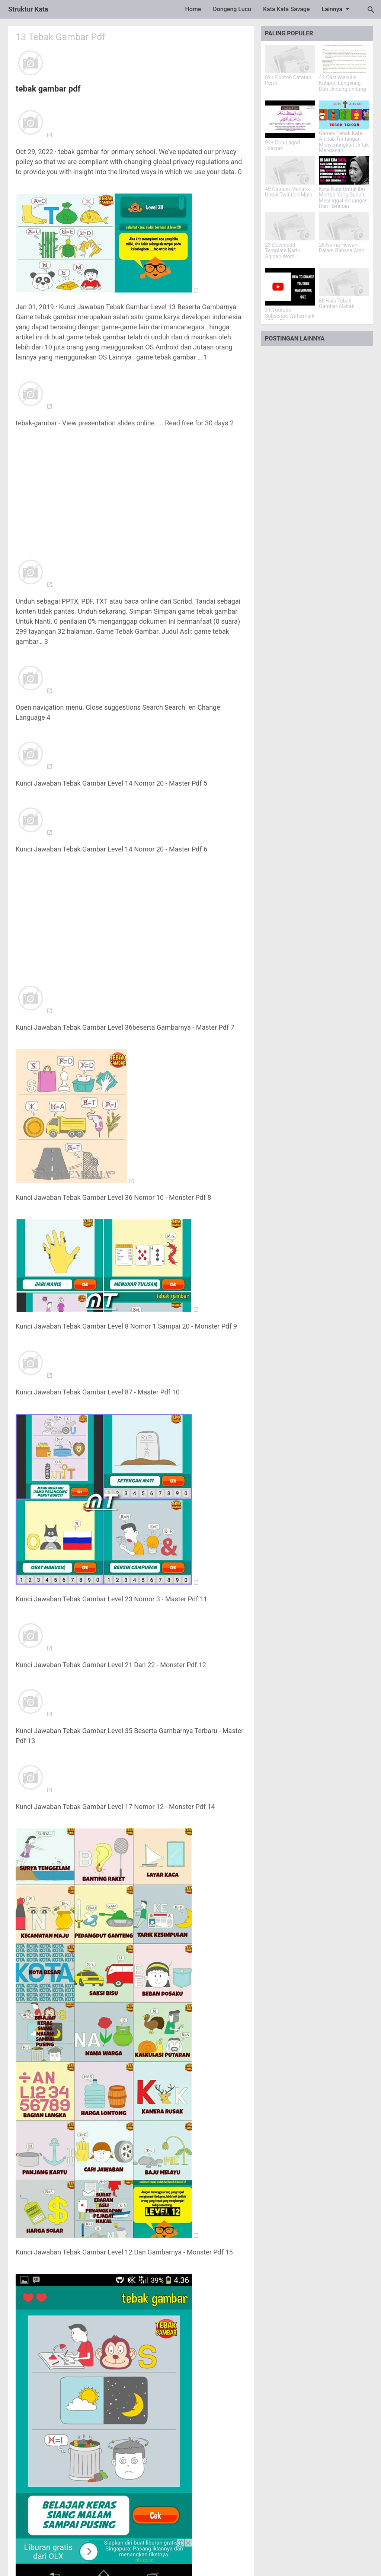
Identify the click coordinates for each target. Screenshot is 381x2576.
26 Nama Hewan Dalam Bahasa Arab (342, 247)
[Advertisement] (131, 487)
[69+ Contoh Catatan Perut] (290, 59)
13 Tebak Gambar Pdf (62, 36)
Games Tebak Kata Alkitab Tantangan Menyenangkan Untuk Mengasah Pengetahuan (344, 145)
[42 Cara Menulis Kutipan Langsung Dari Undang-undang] (344, 59)
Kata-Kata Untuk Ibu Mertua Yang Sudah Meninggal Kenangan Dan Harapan (343, 197)
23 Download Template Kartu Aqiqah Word (283, 250)
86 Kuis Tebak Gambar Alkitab (337, 303)
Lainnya (337, 8)
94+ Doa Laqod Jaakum (282, 145)
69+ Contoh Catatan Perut (288, 80)
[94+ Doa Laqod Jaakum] (290, 119)
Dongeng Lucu (232, 9)
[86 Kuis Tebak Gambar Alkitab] (344, 282)
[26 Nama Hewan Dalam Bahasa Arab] (344, 226)
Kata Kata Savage (286, 9)
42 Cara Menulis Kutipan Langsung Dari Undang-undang (342, 83)
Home (193, 9)
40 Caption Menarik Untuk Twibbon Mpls (288, 192)
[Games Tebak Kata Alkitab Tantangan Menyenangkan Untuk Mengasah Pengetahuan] (344, 114)
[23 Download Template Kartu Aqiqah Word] (290, 226)
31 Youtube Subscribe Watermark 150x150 (290, 316)
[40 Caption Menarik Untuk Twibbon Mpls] (290, 170)
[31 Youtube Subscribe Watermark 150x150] (290, 287)
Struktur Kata (28, 9)
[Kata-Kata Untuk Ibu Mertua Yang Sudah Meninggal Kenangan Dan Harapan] (344, 170)
